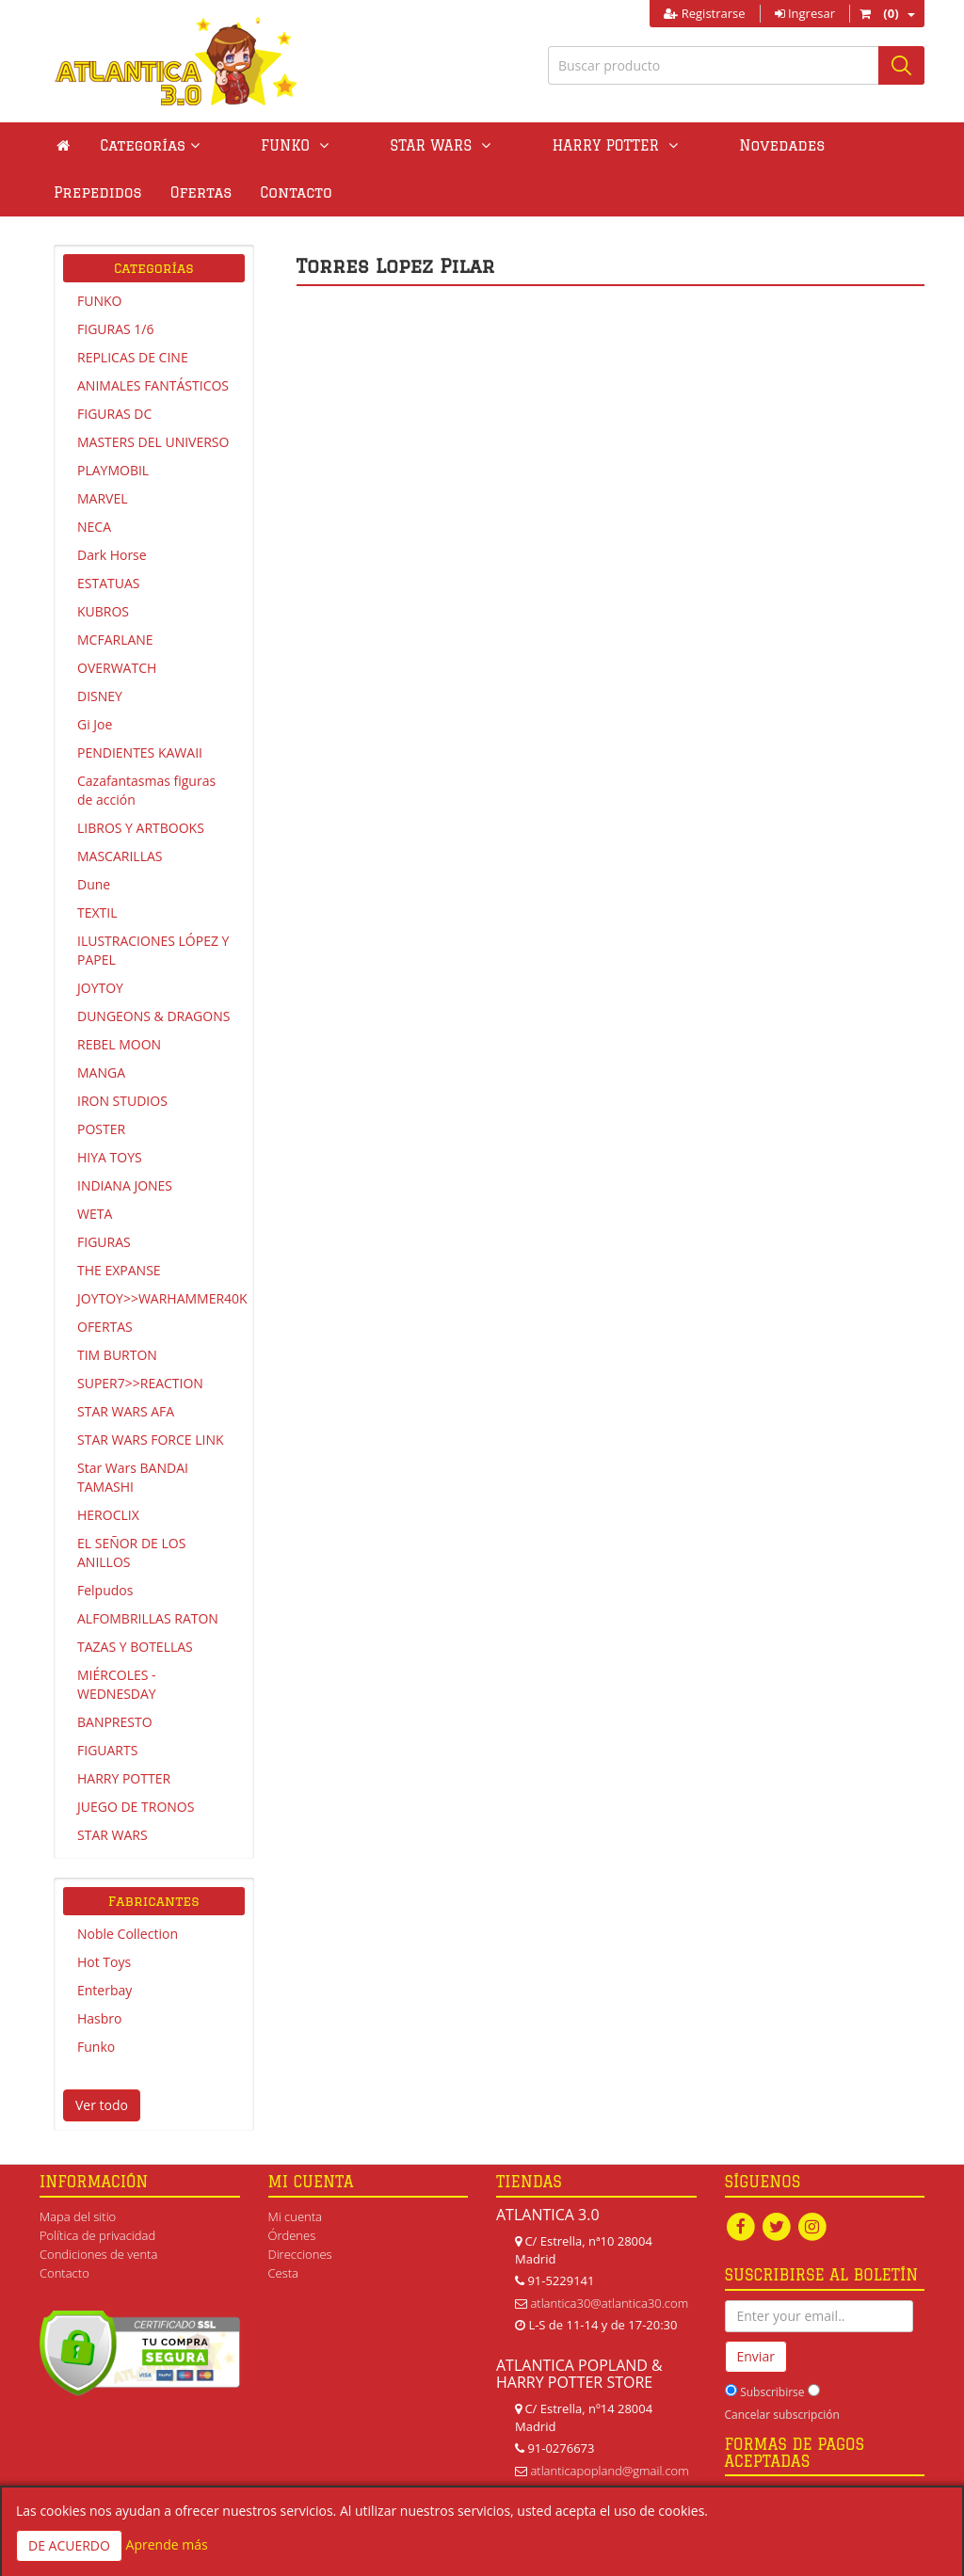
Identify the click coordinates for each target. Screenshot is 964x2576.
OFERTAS (105, 1327)
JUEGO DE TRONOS (135, 1807)
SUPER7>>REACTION (140, 1383)
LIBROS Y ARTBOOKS (140, 828)
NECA (94, 527)
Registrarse (704, 13)
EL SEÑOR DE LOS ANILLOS (131, 1552)
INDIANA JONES (124, 1185)
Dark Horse (112, 555)
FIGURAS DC (114, 414)
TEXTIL (97, 912)
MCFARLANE (115, 639)
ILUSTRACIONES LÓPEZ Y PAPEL (153, 950)
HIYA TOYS (109, 1157)
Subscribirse (772, 2393)
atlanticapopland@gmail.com (609, 2470)
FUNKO (99, 301)
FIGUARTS (107, 1750)
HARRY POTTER (123, 1778)
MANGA (101, 1072)
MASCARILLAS (120, 856)
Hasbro (99, 2018)
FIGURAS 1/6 (115, 329)
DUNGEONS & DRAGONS (153, 1016)
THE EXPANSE (119, 1270)
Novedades (650, 145)
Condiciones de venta (98, 2254)
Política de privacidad (97, 2235)
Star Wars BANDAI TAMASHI (132, 1477)
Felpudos (105, 1590)
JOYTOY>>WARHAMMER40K (161, 1298)
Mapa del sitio (78, 2216)
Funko (96, 2047)
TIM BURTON (117, 1355)
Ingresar (805, 13)
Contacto (89, 192)
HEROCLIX (108, 1515)
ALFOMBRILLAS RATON (147, 1618)
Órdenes (292, 2235)
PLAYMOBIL (113, 470)
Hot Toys (104, 1962)
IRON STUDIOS (122, 1101)
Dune (93, 884)
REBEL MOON (119, 1044)
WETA (94, 1214)
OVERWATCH (116, 668)
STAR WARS (112, 1835)
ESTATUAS (108, 583)
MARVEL (102, 498)
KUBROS (103, 611)
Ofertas (869, 145)
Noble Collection (127, 1934)
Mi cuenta (295, 2216)
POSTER (101, 1129)
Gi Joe (94, 724)
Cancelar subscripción (782, 2416)
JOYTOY (100, 988)
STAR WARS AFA (125, 1411)
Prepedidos (765, 145)
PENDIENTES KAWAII (139, 752)
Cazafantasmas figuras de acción (146, 790)
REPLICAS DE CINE (132, 357)
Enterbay (104, 1990)
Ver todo (101, 2105)
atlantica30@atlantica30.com (609, 2303)
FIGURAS (104, 1242)
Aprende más (167, 2544)
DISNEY (99, 696)
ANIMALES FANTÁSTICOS (153, 385)
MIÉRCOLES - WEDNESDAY (116, 1684)
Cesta (283, 2272)
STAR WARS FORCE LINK (150, 1439)
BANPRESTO (115, 1722)
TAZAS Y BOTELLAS (135, 1647)
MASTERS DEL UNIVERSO (153, 442)
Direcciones (300, 2254)
